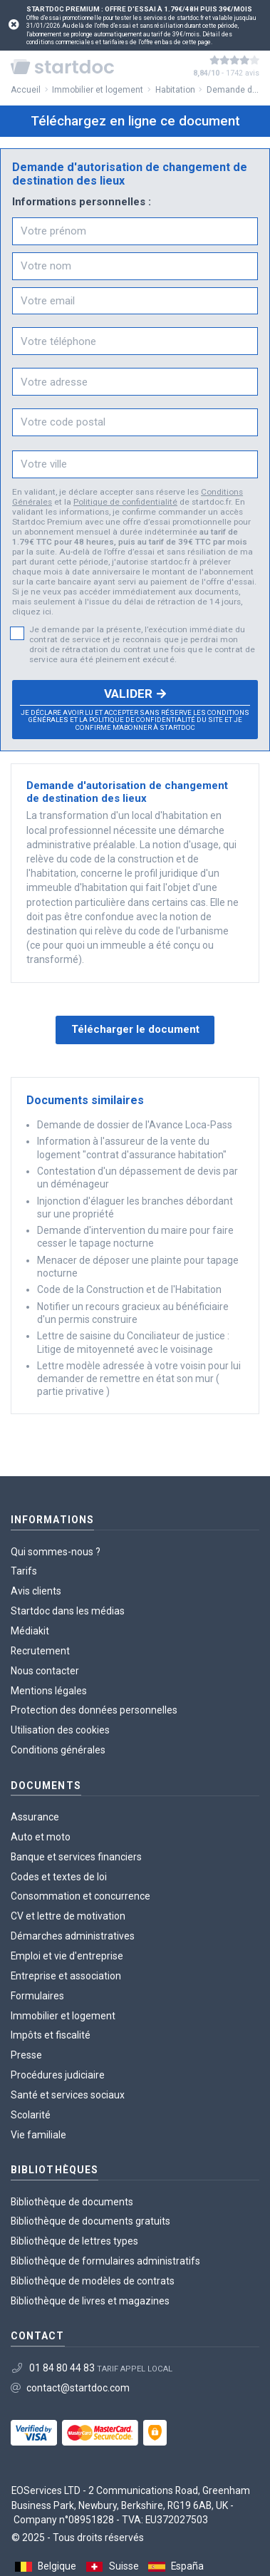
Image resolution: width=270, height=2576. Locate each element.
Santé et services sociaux (68, 2095)
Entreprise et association (66, 1976)
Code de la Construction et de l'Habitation (129, 1289)
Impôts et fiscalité (50, 2035)
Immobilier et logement (63, 2015)
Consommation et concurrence (80, 1896)
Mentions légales (49, 1690)
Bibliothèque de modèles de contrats (93, 2281)
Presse (26, 2055)
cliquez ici (31, 612)
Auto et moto (41, 1837)
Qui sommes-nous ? (55, 1551)
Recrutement (40, 1651)
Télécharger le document (135, 1029)
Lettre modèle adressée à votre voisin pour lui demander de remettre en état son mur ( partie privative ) (139, 1378)
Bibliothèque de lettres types (74, 2241)
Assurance (35, 1817)
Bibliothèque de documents (72, 2201)
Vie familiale (38, 2134)
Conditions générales (58, 1750)
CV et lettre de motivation (68, 1916)
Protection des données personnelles (94, 1710)
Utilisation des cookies (60, 1730)
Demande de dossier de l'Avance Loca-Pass (134, 1124)
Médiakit (30, 1631)
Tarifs (24, 1571)
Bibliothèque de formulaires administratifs (105, 2261)
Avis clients (36, 1591)
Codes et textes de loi (59, 1876)
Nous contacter (45, 1670)
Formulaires (37, 1995)
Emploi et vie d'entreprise (67, 1956)
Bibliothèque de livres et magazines (90, 2301)
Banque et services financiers (76, 1857)
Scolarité (31, 2115)
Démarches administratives (73, 1936)
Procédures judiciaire (58, 2075)
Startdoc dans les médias (68, 1611)
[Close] (14, 25)
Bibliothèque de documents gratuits (90, 2221)
